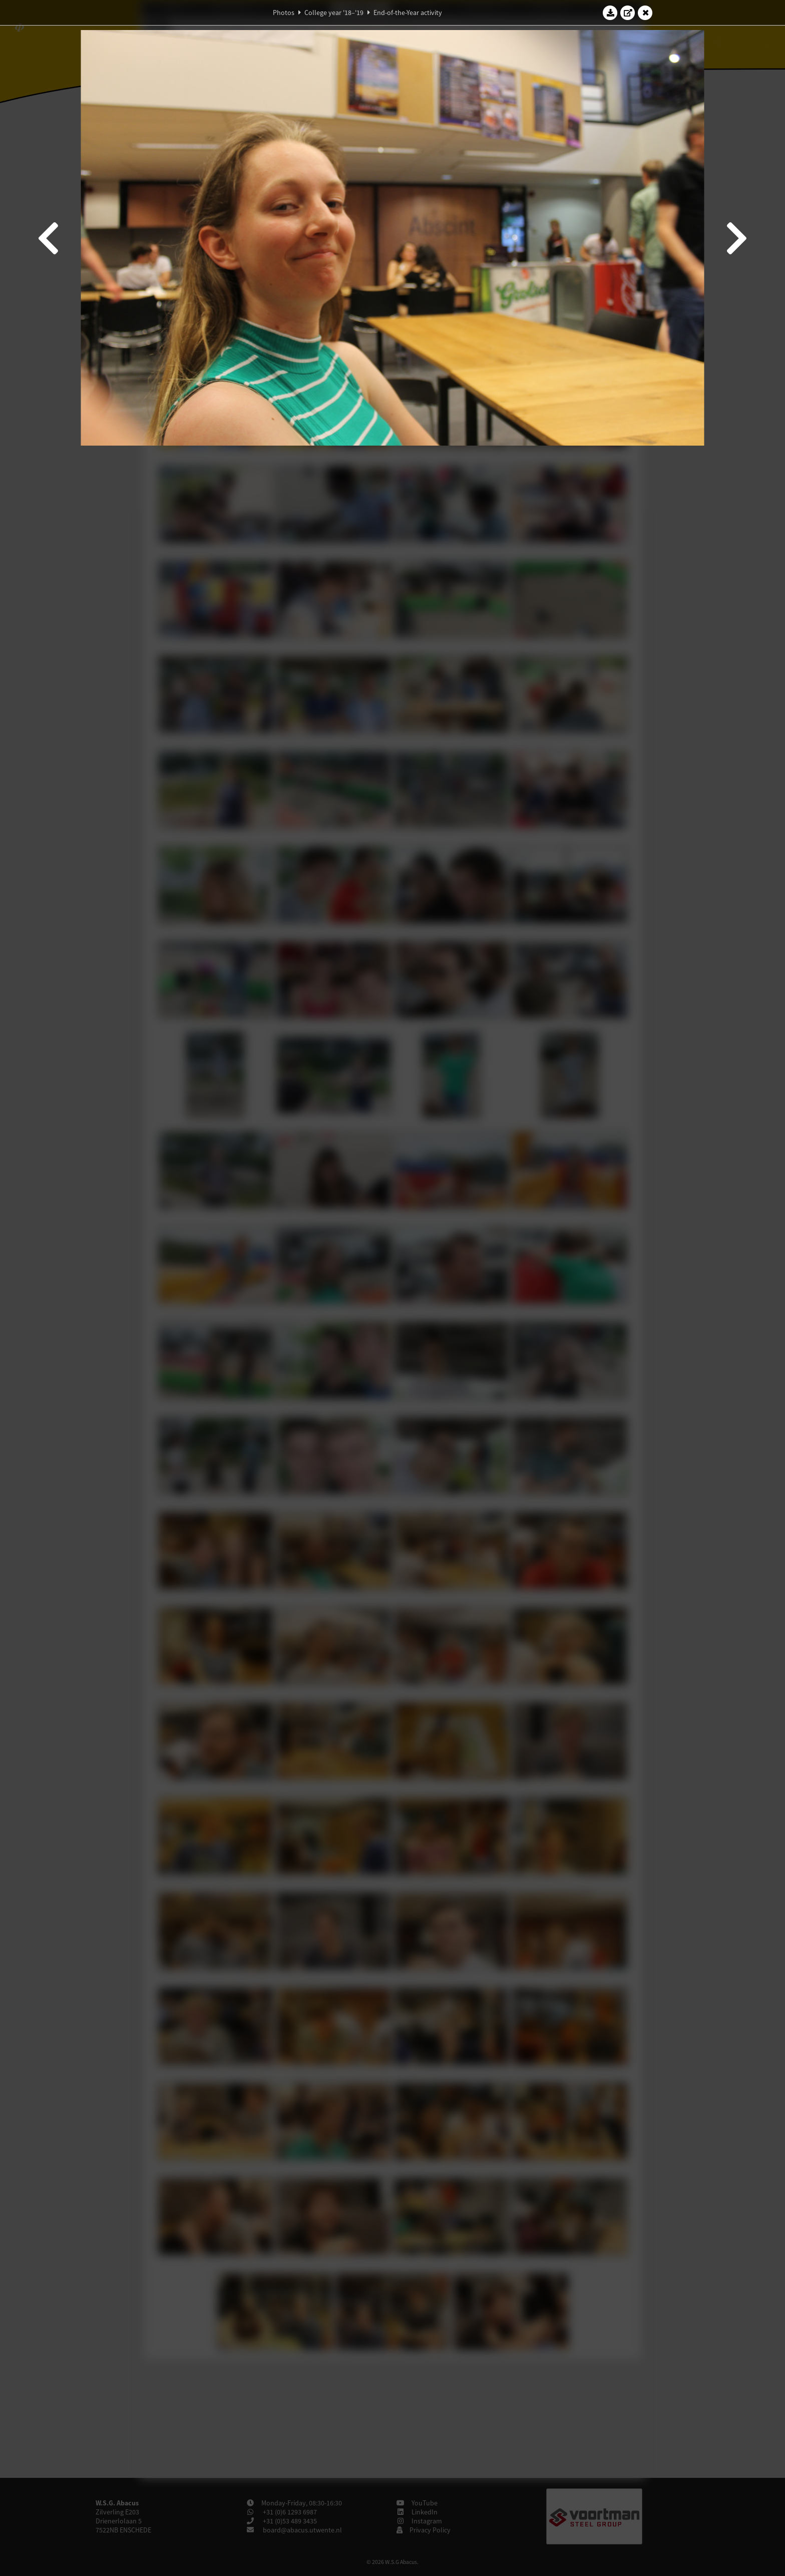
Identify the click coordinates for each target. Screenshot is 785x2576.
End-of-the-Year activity (407, 12)
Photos (283, 12)
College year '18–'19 (333, 12)
